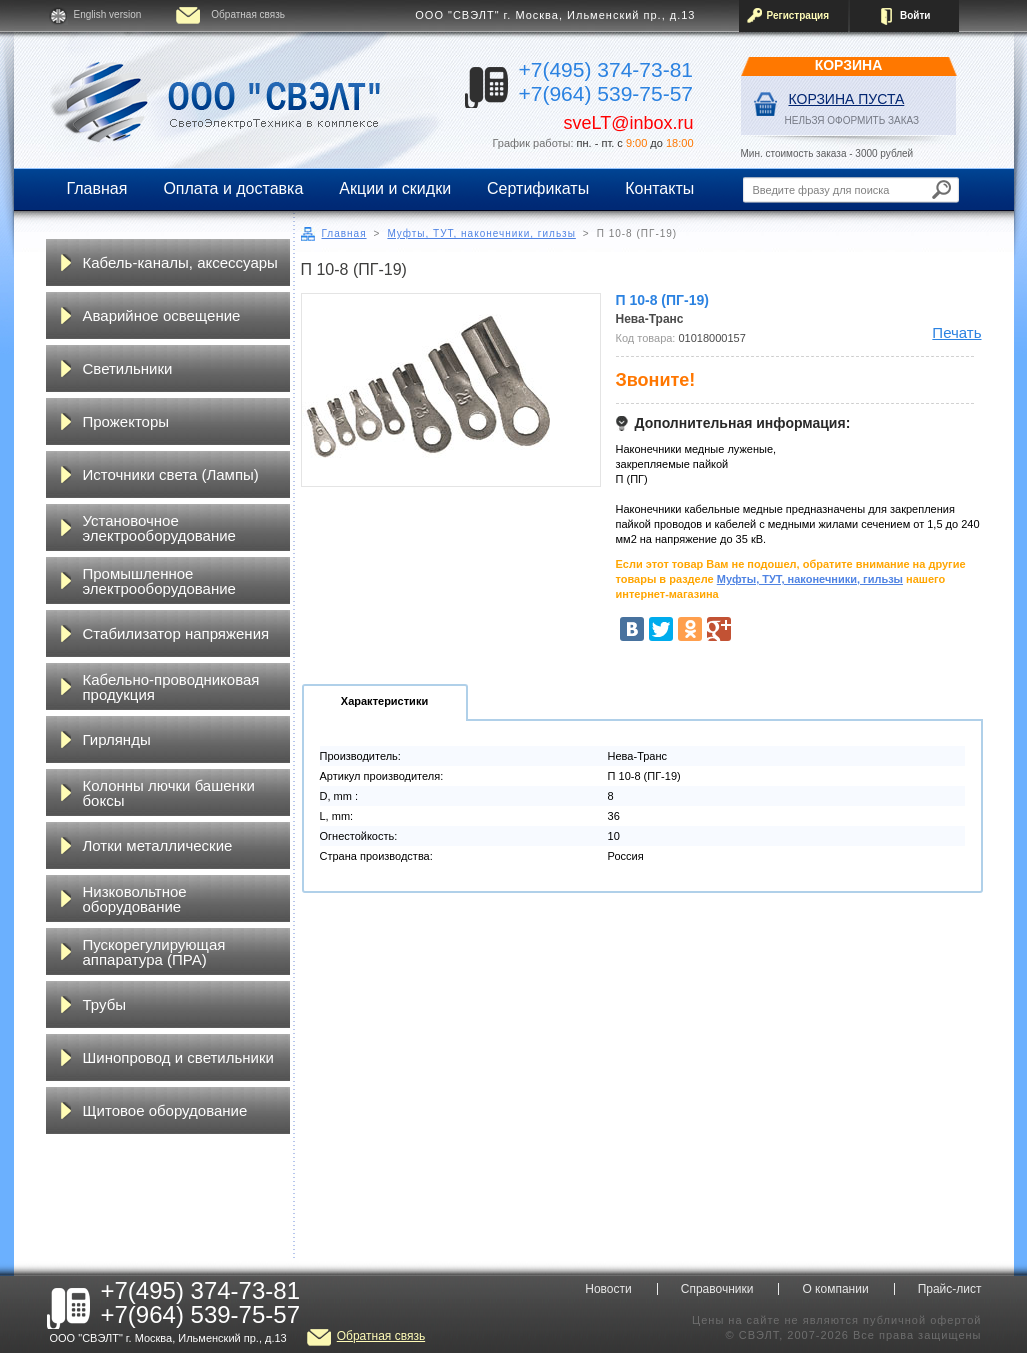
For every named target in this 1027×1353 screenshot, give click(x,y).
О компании (835, 1289)
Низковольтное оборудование (135, 899)
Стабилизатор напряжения (176, 633)
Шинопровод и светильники (178, 1057)
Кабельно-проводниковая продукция (171, 687)
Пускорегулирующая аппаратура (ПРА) (154, 952)
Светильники (128, 368)
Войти (915, 15)
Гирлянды (117, 739)
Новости (608, 1289)
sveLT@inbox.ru (629, 123)
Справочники (717, 1289)
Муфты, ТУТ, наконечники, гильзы (481, 233)
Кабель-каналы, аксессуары (180, 262)
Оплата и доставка (233, 188)
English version (108, 14)
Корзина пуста (847, 99)
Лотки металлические (158, 845)
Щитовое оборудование (165, 1110)
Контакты (659, 188)
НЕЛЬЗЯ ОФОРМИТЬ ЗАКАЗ (852, 120)
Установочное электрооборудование (159, 528)
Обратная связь (248, 14)
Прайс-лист (950, 1289)
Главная (97, 188)
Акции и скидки (395, 188)
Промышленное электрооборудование (159, 581)
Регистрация (798, 15)
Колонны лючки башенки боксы (169, 793)
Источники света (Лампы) (171, 474)
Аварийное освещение (162, 315)
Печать (956, 332)
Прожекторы (126, 421)
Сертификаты (538, 188)
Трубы (105, 1004)
